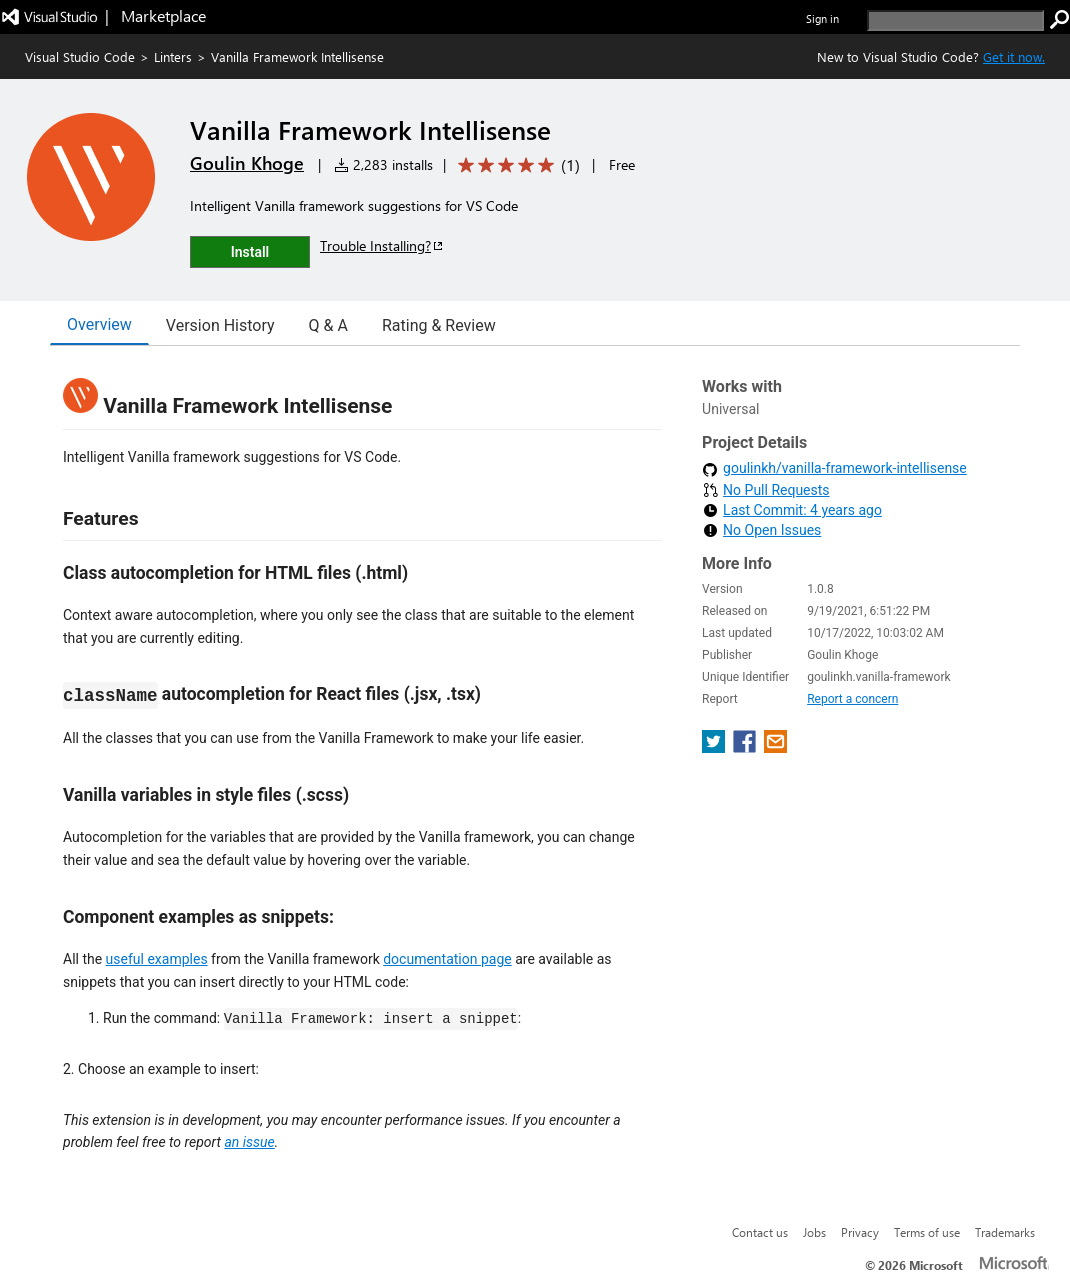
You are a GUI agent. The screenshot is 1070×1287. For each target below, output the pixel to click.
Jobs (814, 1232)
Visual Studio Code (80, 56)
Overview (99, 324)
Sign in (822, 18)
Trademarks (1005, 1232)
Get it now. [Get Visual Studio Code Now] (1014, 56)
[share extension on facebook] (746, 747)
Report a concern (852, 699)
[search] (955, 20)
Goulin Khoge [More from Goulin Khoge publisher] (247, 163)
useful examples (157, 959)
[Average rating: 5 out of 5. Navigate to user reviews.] (515, 165)
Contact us (760, 1232)
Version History (220, 325)
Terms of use (927, 1232)
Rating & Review (439, 325)
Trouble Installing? (382, 245)
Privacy (860, 1232)
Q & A (328, 325)
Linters (173, 56)
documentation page (447, 959)
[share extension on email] (775, 747)
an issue (249, 1142)
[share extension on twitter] (715, 747)
